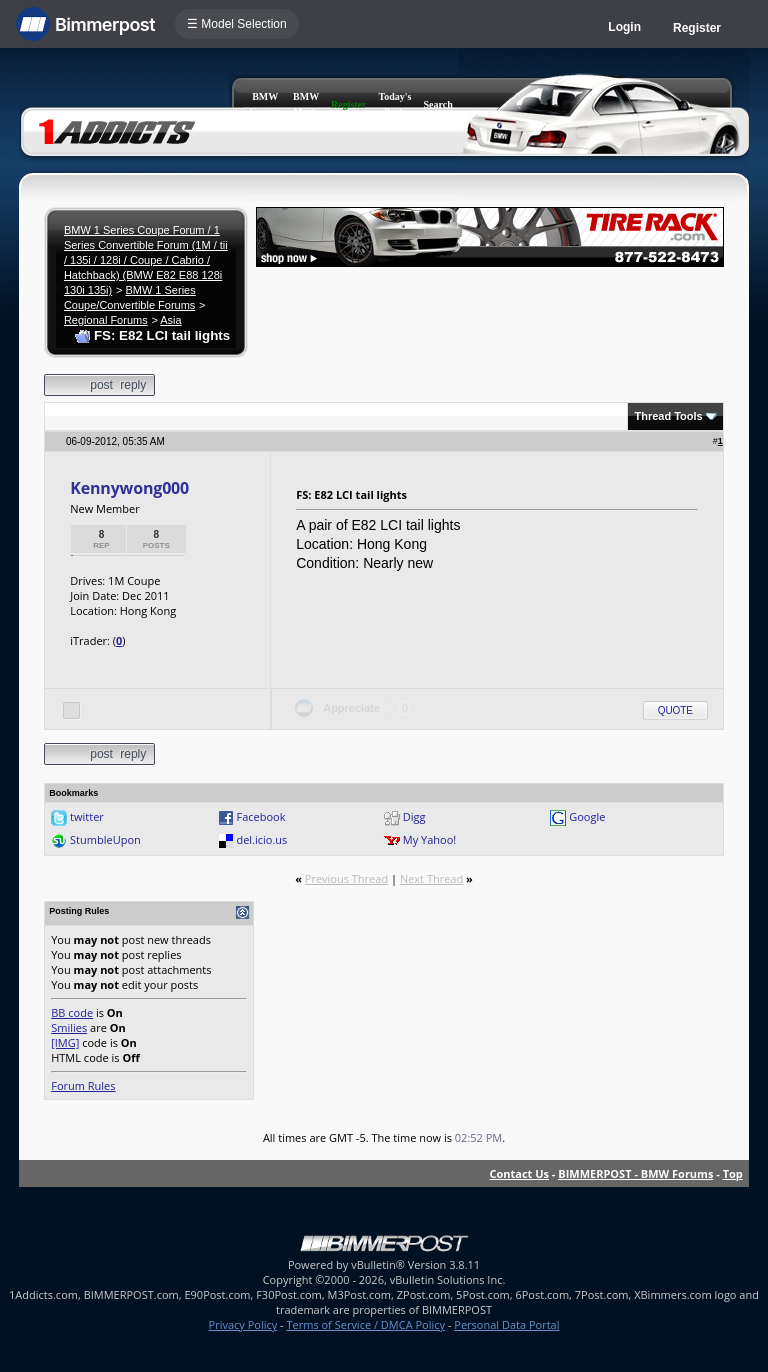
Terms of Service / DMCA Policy (365, 1324)
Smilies (69, 1027)
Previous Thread (346, 878)
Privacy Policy (243, 1324)
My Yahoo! (429, 839)
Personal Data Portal (506, 1324)
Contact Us (519, 1173)
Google (587, 816)
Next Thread (431, 878)
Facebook (260, 816)
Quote (675, 710)
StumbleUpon (105, 839)
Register (697, 28)
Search (438, 104)
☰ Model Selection (237, 24)
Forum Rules (83, 1085)
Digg (414, 816)
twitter (87, 816)
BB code (72, 1012)
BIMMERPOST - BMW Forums (635, 1173)
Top (733, 1173)
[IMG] (65, 1042)
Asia (170, 320)
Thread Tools (668, 416)
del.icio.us (261, 839)
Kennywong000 (129, 488)
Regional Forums (106, 320)
